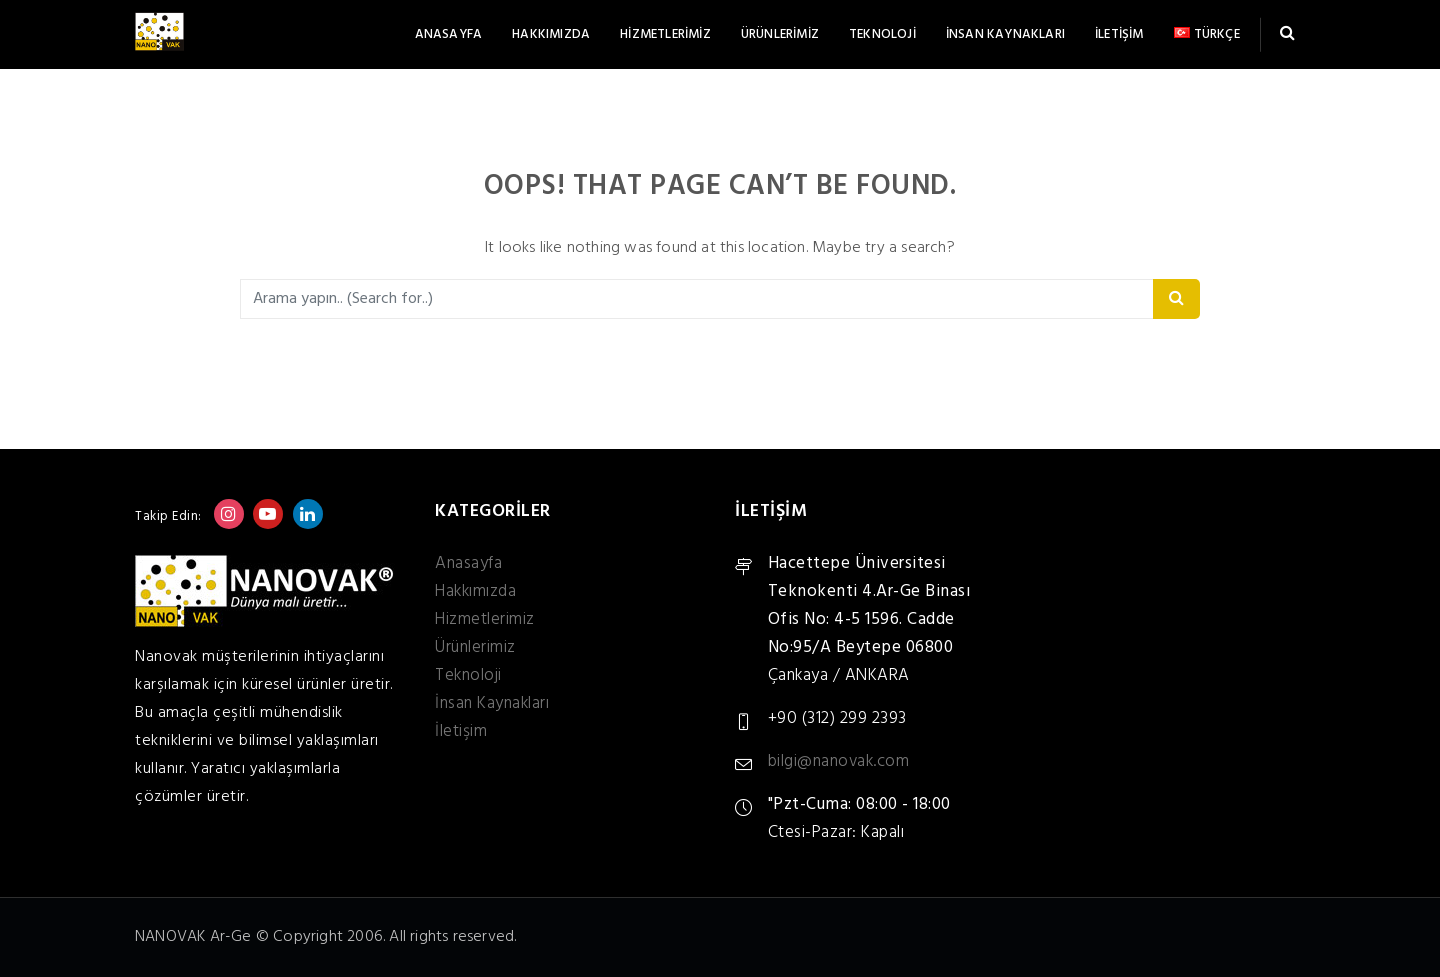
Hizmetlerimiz (665, 34)
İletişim (1119, 34)
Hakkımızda (551, 34)
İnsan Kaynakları (1005, 34)
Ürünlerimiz (780, 34)
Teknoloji (882, 34)
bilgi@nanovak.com (839, 761)
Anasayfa (449, 34)
